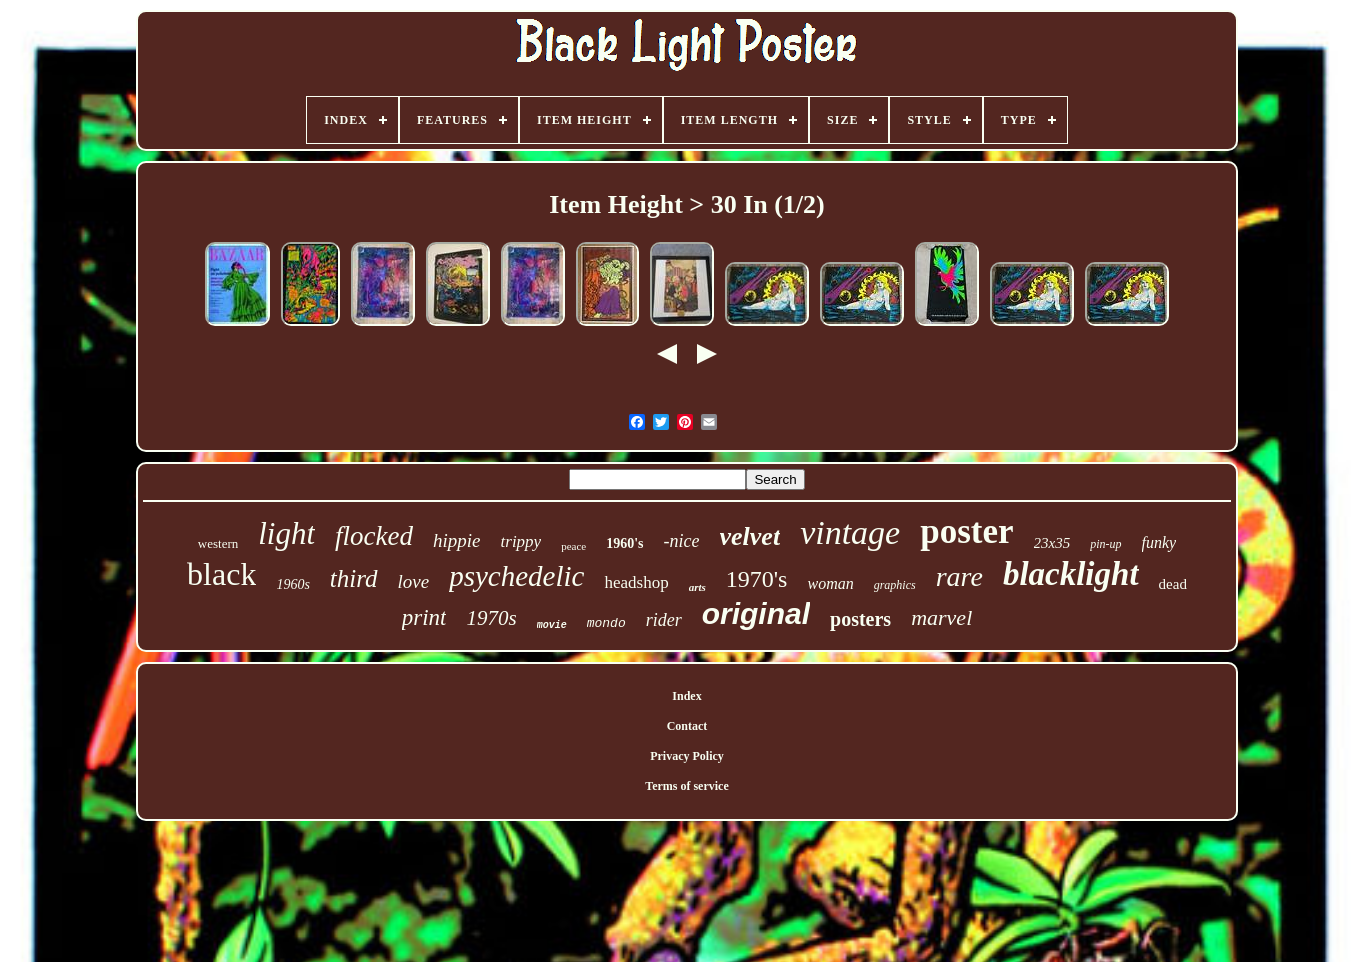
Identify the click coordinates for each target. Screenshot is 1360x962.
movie (552, 625)
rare (959, 576)
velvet (750, 536)
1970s (491, 618)
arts (697, 587)
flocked (374, 536)
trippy (521, 541)
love (414, 581)
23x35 (1052, 543)
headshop (636, 582)
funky (1159, 542)
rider (664, 620)
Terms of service (687, 786)
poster (966, 531)
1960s (292, 584)
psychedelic (516, 576)
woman (830, 583)
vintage (850, 532)
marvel (941, 617)
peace (573, 546)
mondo (606, 623)
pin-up (1105, 544)
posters (860, 619)
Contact (687, 726)
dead (1173, 584)
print (424, 617)
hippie (457, 540)
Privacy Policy (687, 756)
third (354, 578)
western (218, 543)
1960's (624, 543)
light (286, 533)
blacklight (1071, 574)
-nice (682, 541)
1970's (757, 579)
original (756, 613)
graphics (895, 585)
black (221, 574)
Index (686, 696)
